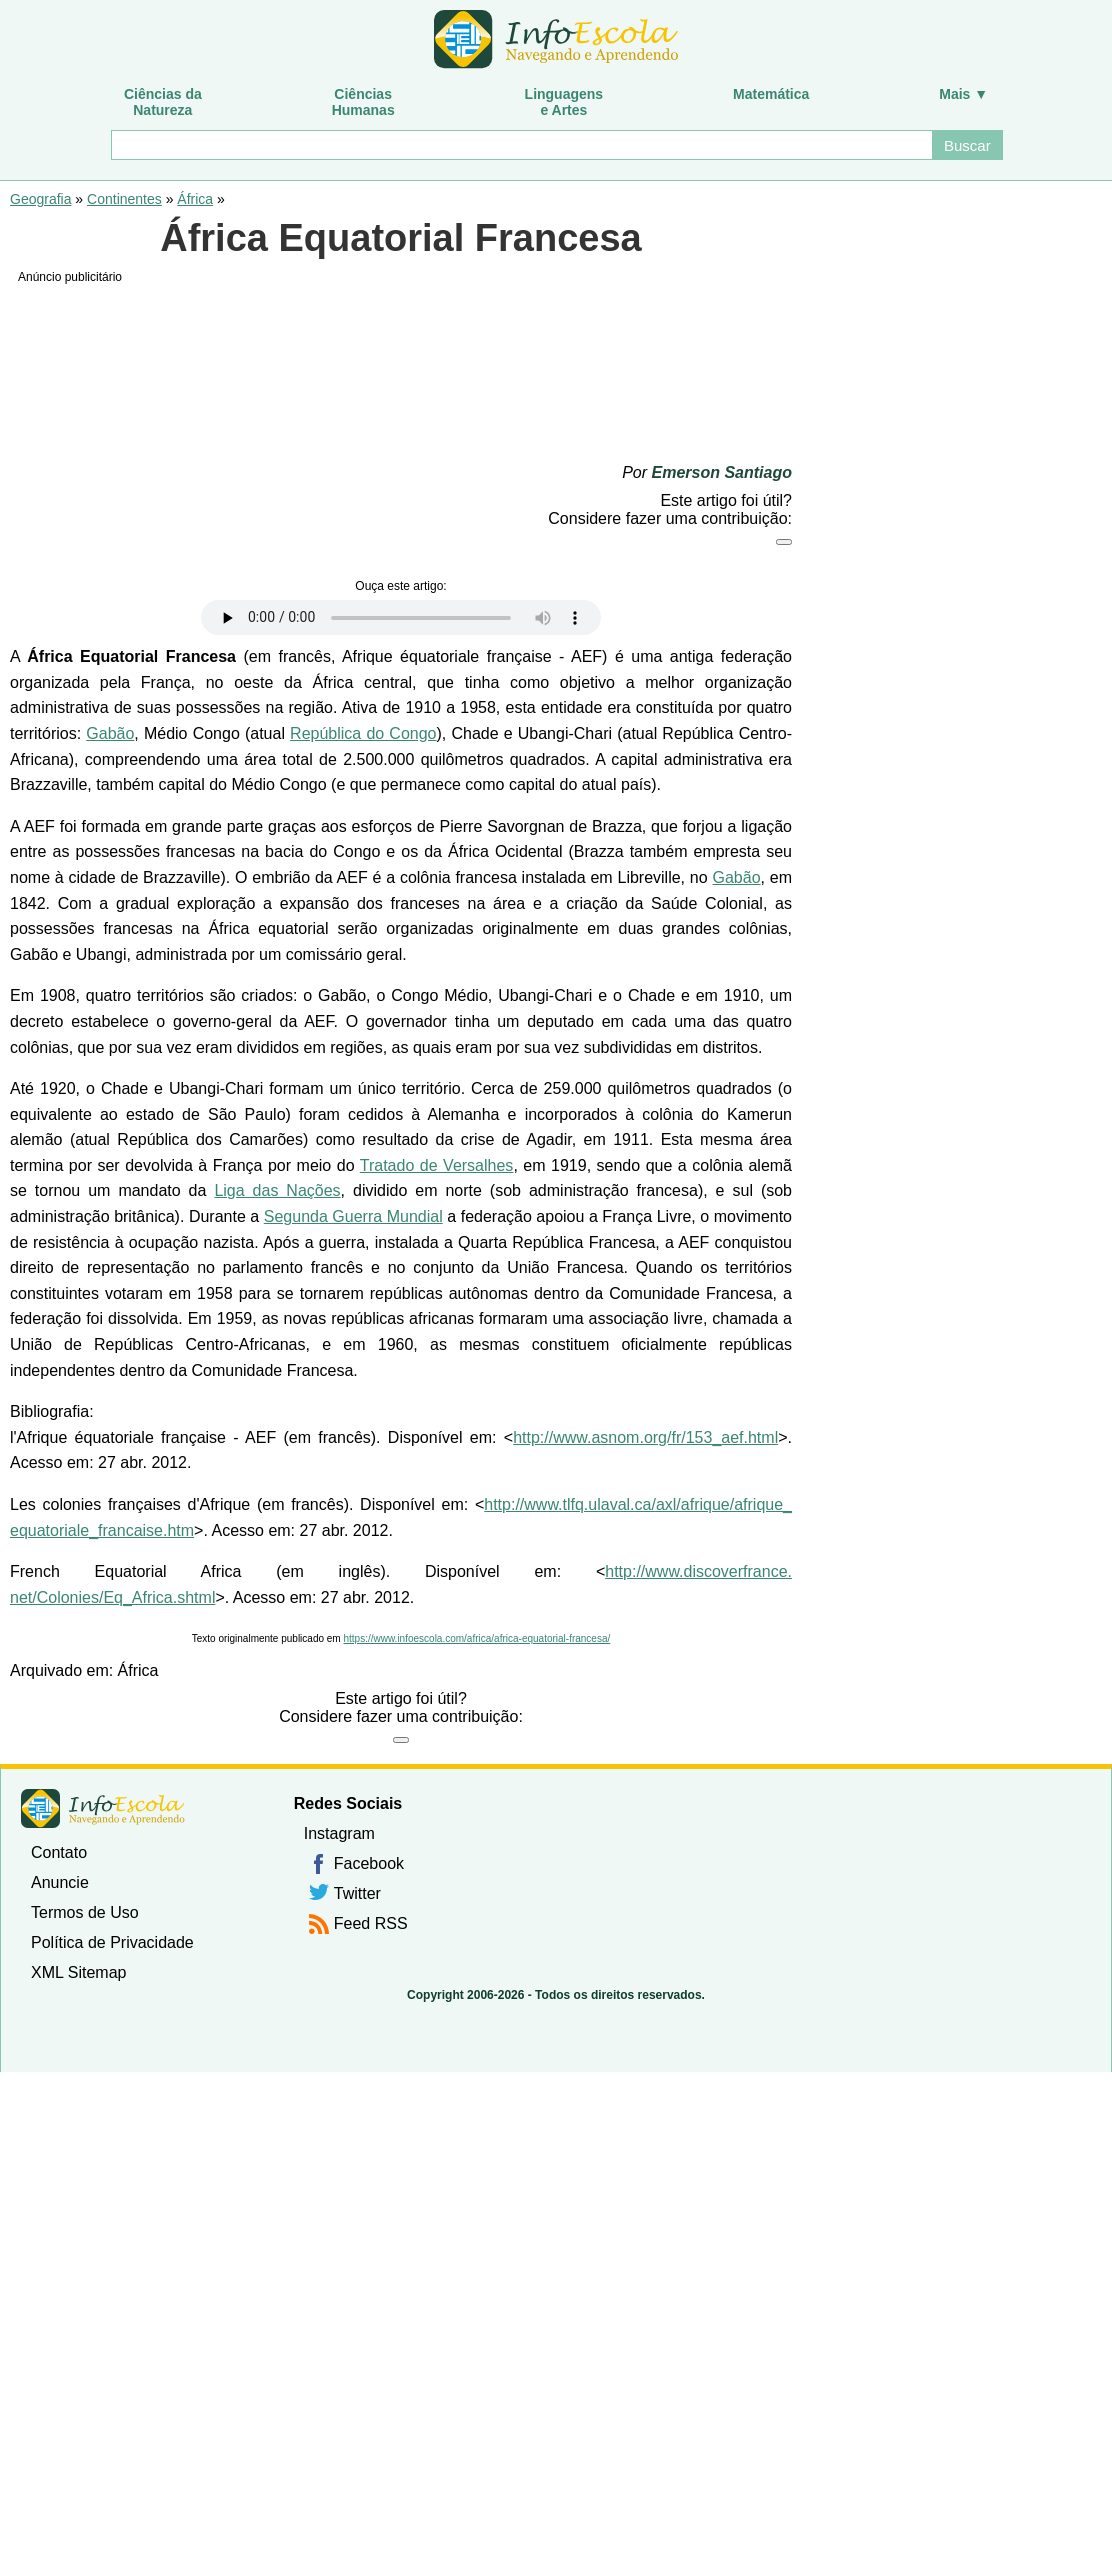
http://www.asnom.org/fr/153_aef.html (645, 1437)
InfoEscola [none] (103, 1808)
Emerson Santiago (722, 472)
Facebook (369, 1863)
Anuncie (60, 1882)
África (195, 199)
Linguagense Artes (564, 102)
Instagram (339, 1833)
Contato (59, 1852)
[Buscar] (521, 145)
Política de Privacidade (112, 1942)
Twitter (357, 1893)
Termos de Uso (85, 1912)
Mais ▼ (963, 94)
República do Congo (363, 733)
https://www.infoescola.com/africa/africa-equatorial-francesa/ (476, 1638)
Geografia (40, 199)
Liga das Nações (277, 1190)
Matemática (771, 94)
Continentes (124, 199)
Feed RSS (371, 1923)
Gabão (110, 733)
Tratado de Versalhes (437, 1165)
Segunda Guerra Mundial (353, 1216)
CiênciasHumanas (363, 102)
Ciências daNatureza (163, 102)
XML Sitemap (78, 1972)
